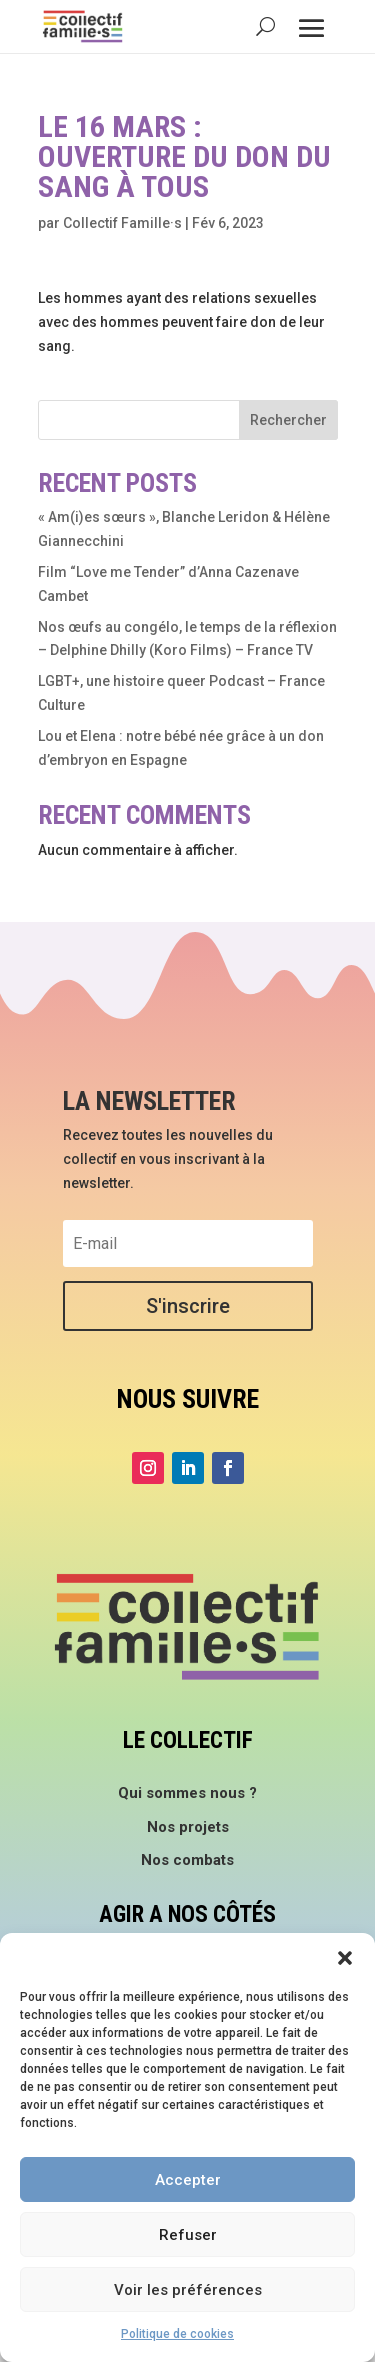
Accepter (188, 2180)
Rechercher (288, 420)
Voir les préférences (188, 2290)
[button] (345, 1958)
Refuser (188, 2235)
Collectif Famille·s (122, 223)
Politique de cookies (177, 2334)
